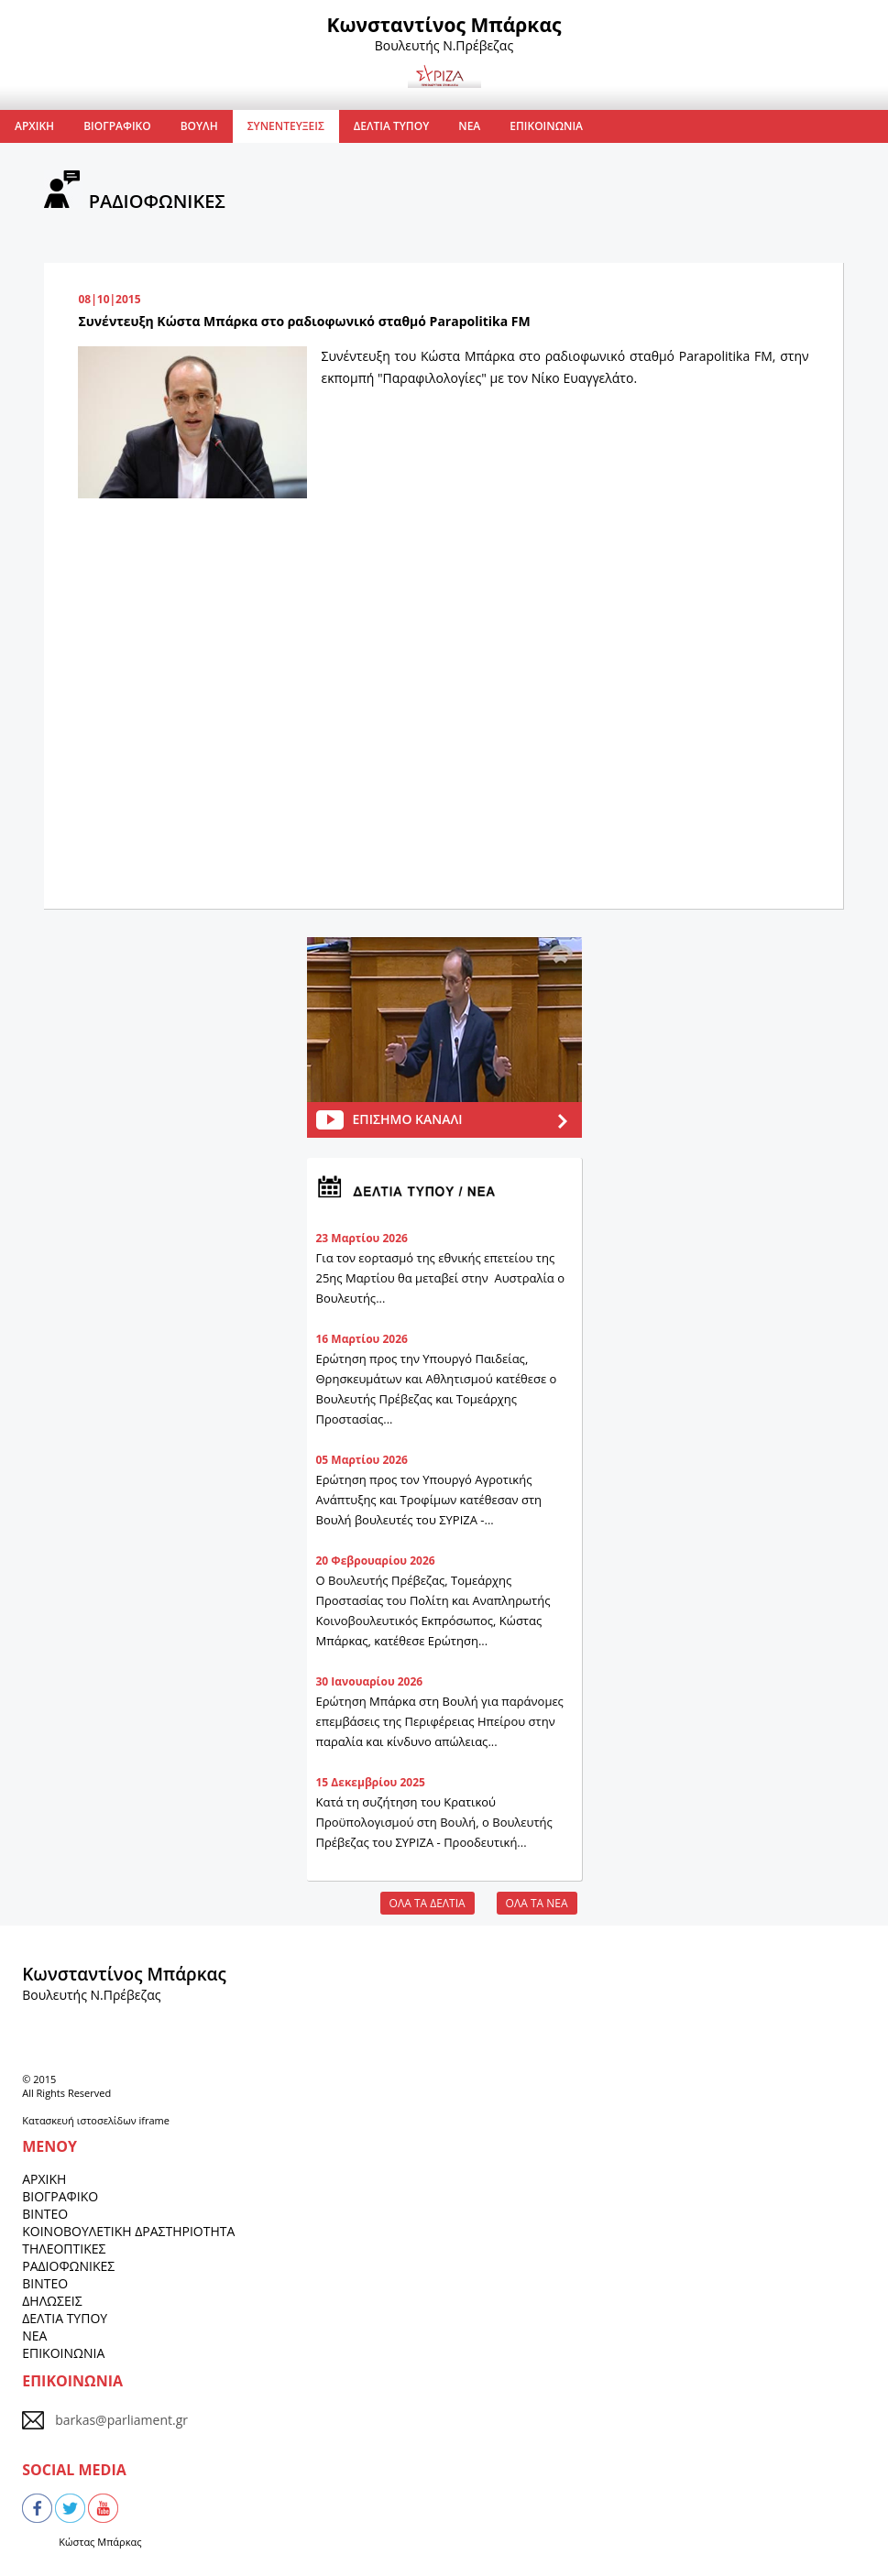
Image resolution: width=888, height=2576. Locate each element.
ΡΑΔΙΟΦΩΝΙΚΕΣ (68, 2266)
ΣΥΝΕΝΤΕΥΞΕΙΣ (285, 126)
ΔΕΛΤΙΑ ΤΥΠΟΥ (391, 126)
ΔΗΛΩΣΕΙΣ (52, 2300)
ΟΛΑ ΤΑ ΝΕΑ (537, 1903)
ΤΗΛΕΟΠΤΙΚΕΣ (63, 2248)
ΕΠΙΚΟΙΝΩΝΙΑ (546, 126)
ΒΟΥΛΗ (199, 126)
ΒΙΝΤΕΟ (45, 2213)
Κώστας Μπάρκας (100, 2542)
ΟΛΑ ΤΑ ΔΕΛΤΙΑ (427, 1903)
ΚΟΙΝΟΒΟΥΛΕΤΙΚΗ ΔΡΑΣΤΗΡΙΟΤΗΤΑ (128, 2231)
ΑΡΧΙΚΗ (34, 126)
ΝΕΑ (469, 126)
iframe (153, 2120)
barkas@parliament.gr (121, 2420)
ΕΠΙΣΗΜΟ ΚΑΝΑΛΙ (408, 1119)
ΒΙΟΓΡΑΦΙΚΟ (117, 126)
